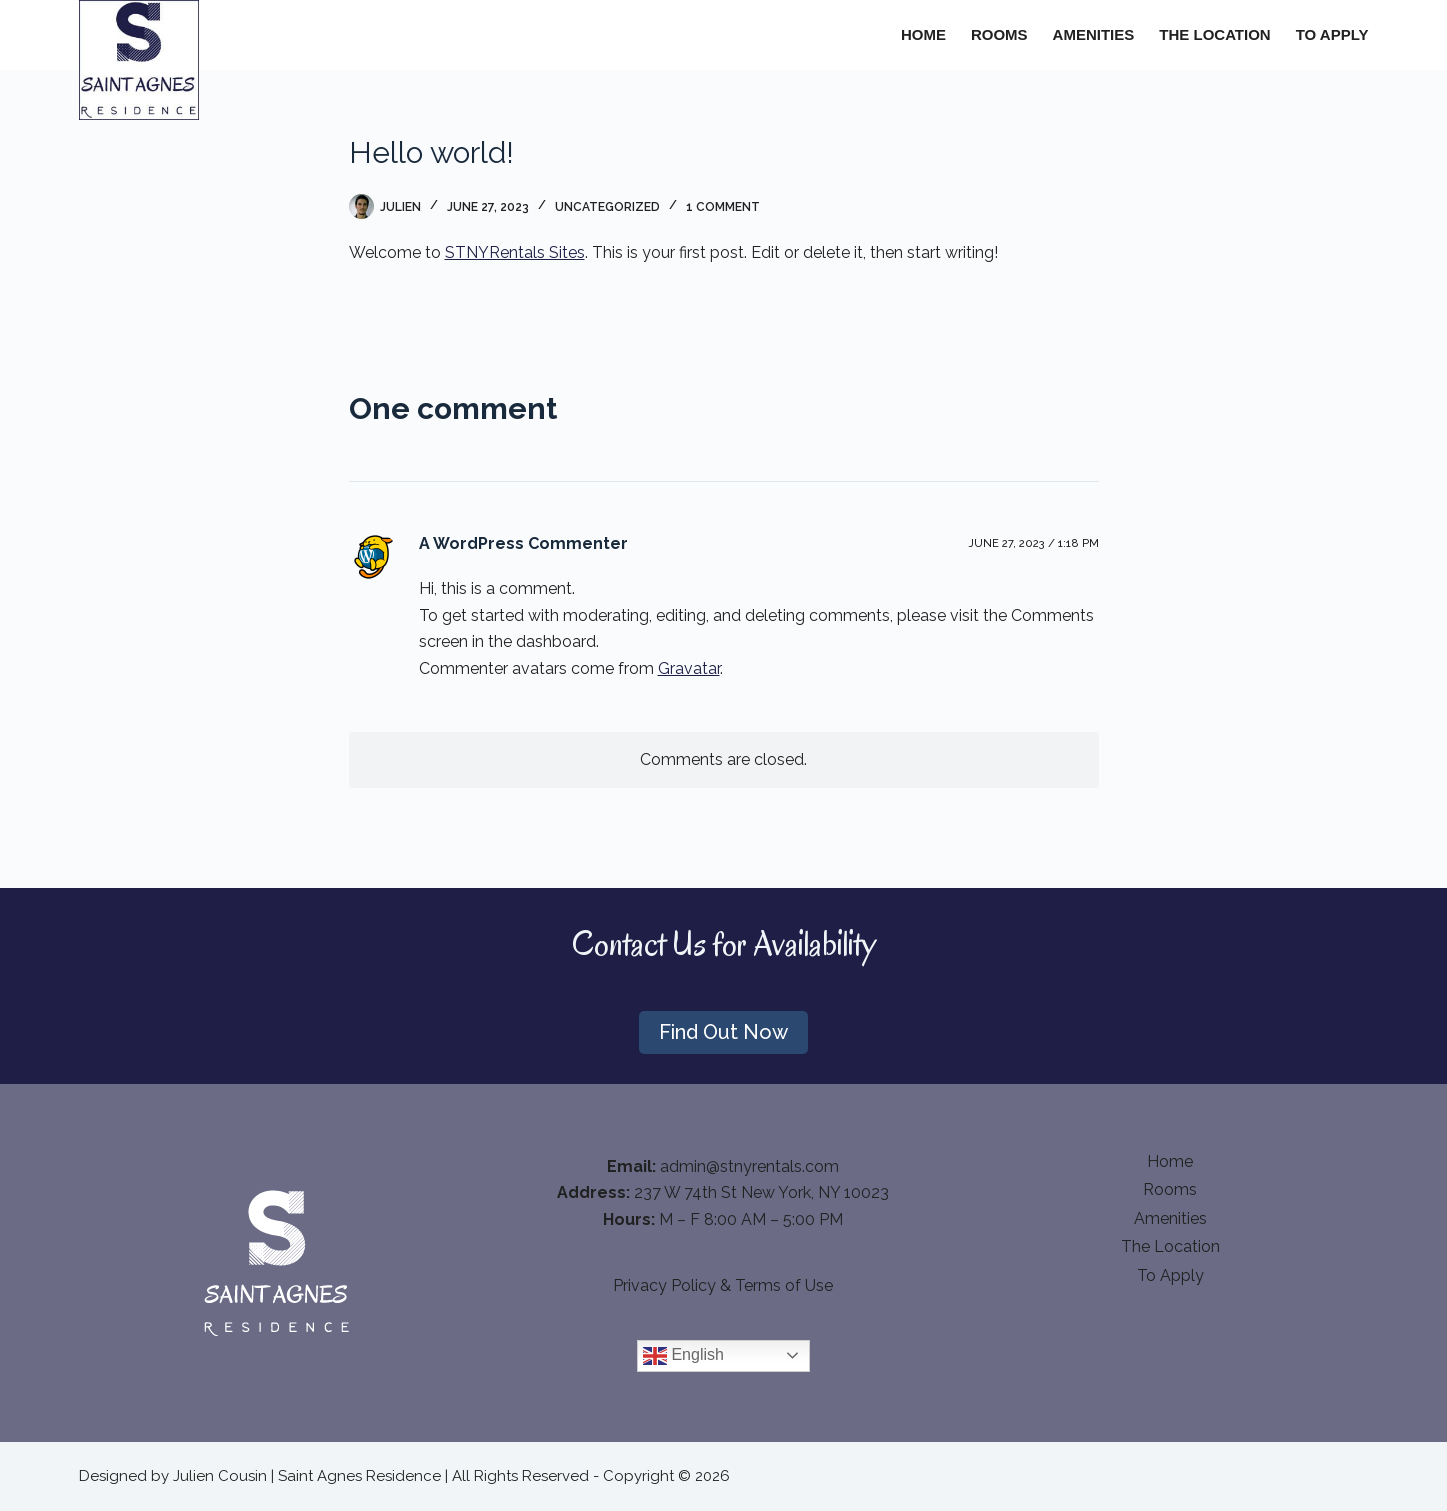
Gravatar (689, 668)
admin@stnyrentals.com (749, 1166)
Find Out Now (723, 1032)
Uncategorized (607, 207)
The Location (1214, 34)
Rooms (999, 34)
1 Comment (723, 207)
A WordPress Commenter (523, 543)
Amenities (1094, 34)
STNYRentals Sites (515, 252)
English (683, 1356)
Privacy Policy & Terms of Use (723, 1285)
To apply (1332, 34)
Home (923, 34)
